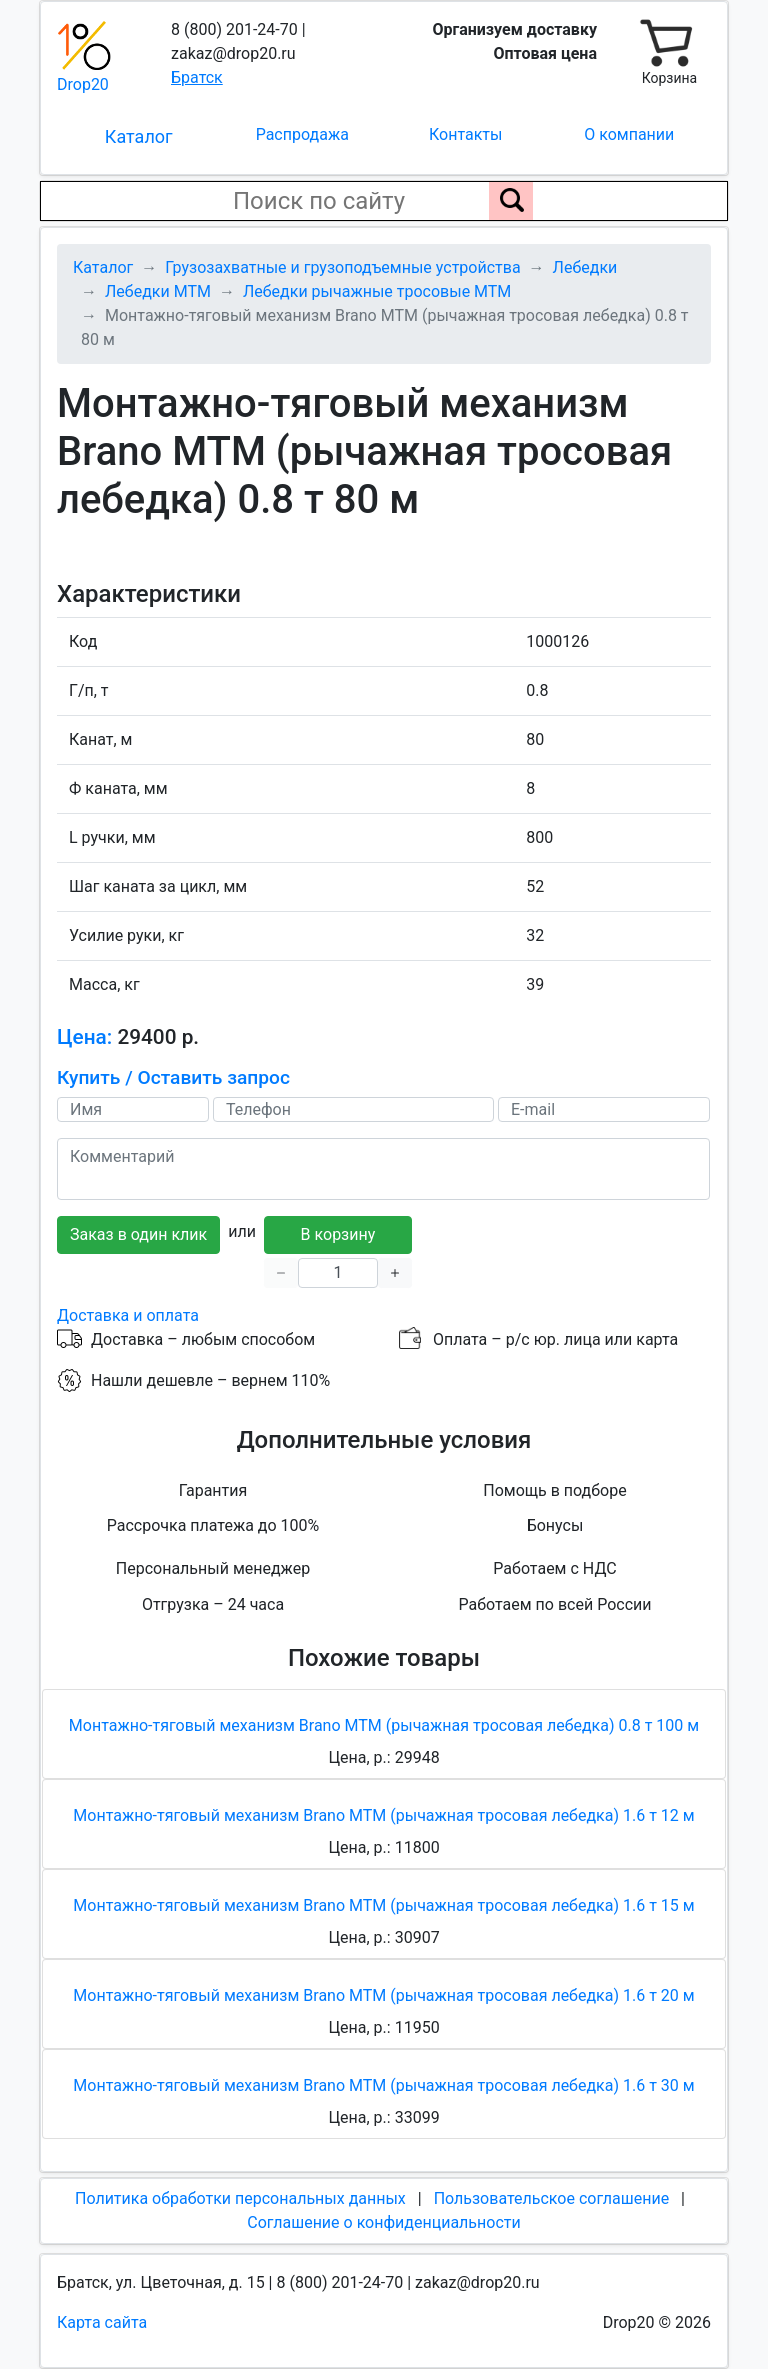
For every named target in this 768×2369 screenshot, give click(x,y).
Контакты (465, 134)
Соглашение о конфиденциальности (383, 2222)
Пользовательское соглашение (552, 2198)
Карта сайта (102, 2322)
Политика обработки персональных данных (240, 2198)
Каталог (139, 136)
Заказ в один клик (138, 1234)
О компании (629, 134)
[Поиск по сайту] (511, 201)
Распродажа (302, 134)
